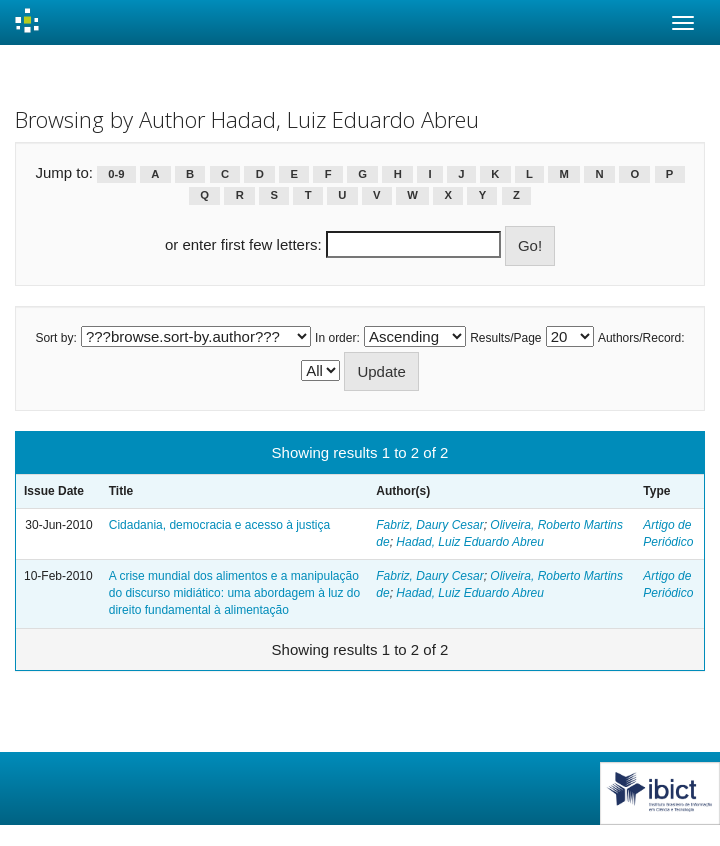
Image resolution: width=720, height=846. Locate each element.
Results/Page (505, 338)
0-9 (116, 174)
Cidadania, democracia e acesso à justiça (219, 525)
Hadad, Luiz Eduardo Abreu (470, 542)
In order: (337, 338)
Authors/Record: (641, 338)
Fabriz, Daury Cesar (429, 525)
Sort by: (55, 338)
